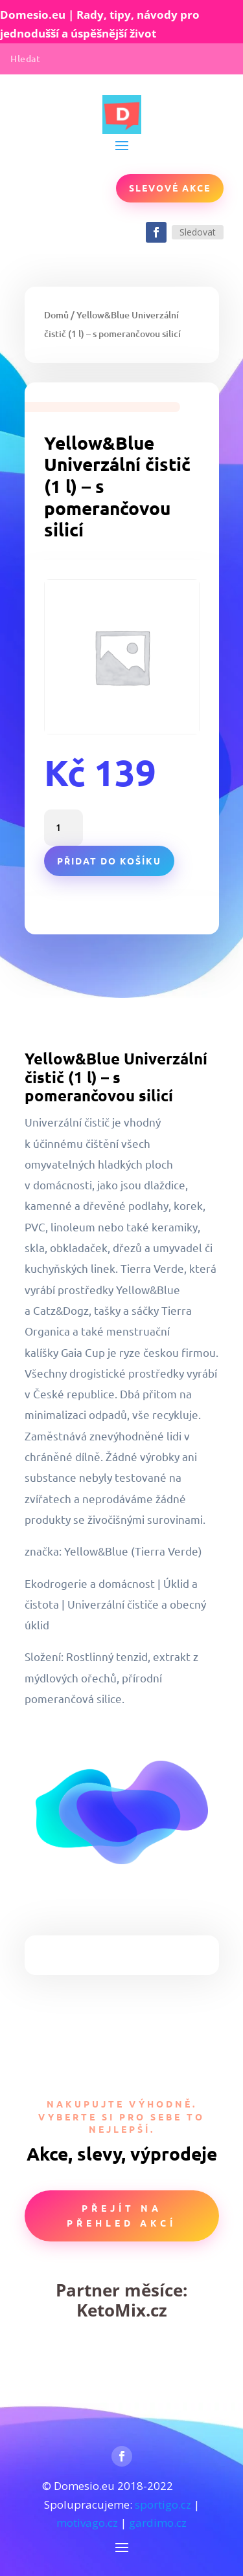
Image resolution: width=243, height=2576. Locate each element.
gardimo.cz (158, 2522)
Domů (56, 315)
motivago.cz (87, 2522)
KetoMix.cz (121, 2310)
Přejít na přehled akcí (121, 2215)
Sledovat (197, 232)
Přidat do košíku (109, 860)
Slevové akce (170, 187)
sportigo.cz (163, 2504)
